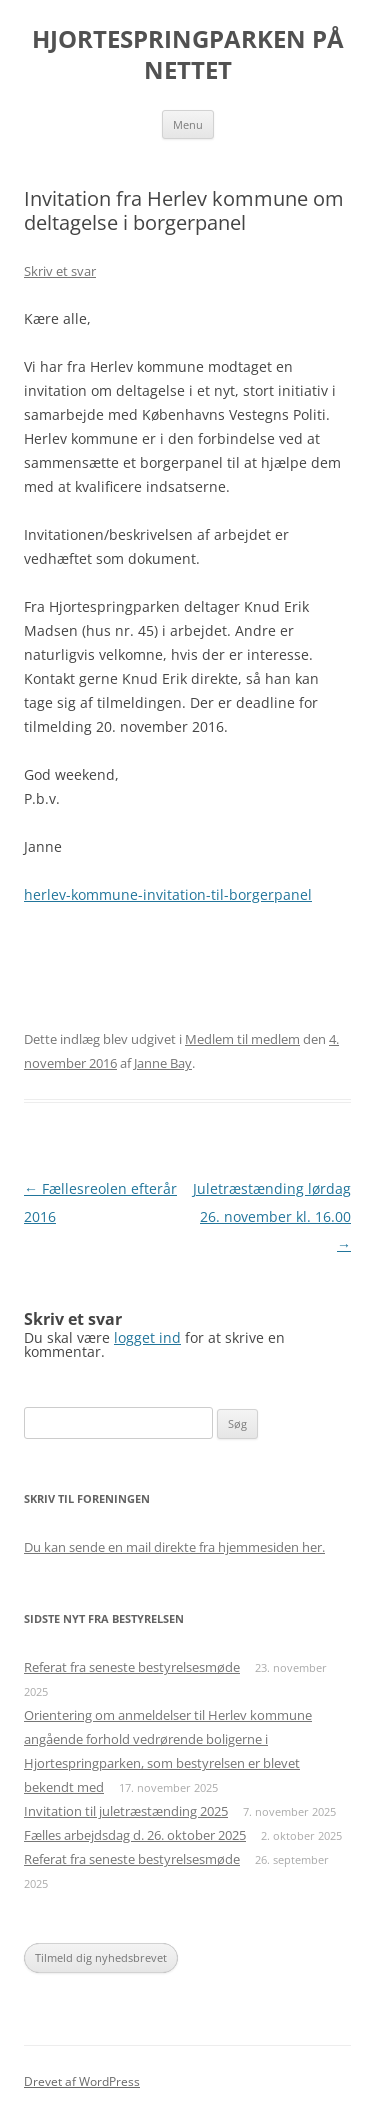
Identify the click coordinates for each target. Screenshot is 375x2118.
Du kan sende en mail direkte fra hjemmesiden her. (174, 1547)
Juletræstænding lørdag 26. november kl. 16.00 (272, 1216)
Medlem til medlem (242, 1039)
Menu (188, 124)
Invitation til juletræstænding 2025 (126, 1811)
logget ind (147, 1337)
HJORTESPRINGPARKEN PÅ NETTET (188, 55)
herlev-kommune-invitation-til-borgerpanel (168, 894)
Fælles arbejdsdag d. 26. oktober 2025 (135, 1835)
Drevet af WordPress (82, 2081)
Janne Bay (163, 1063)
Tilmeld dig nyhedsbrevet (101, 1957)
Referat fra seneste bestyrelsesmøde (132, 1667)
